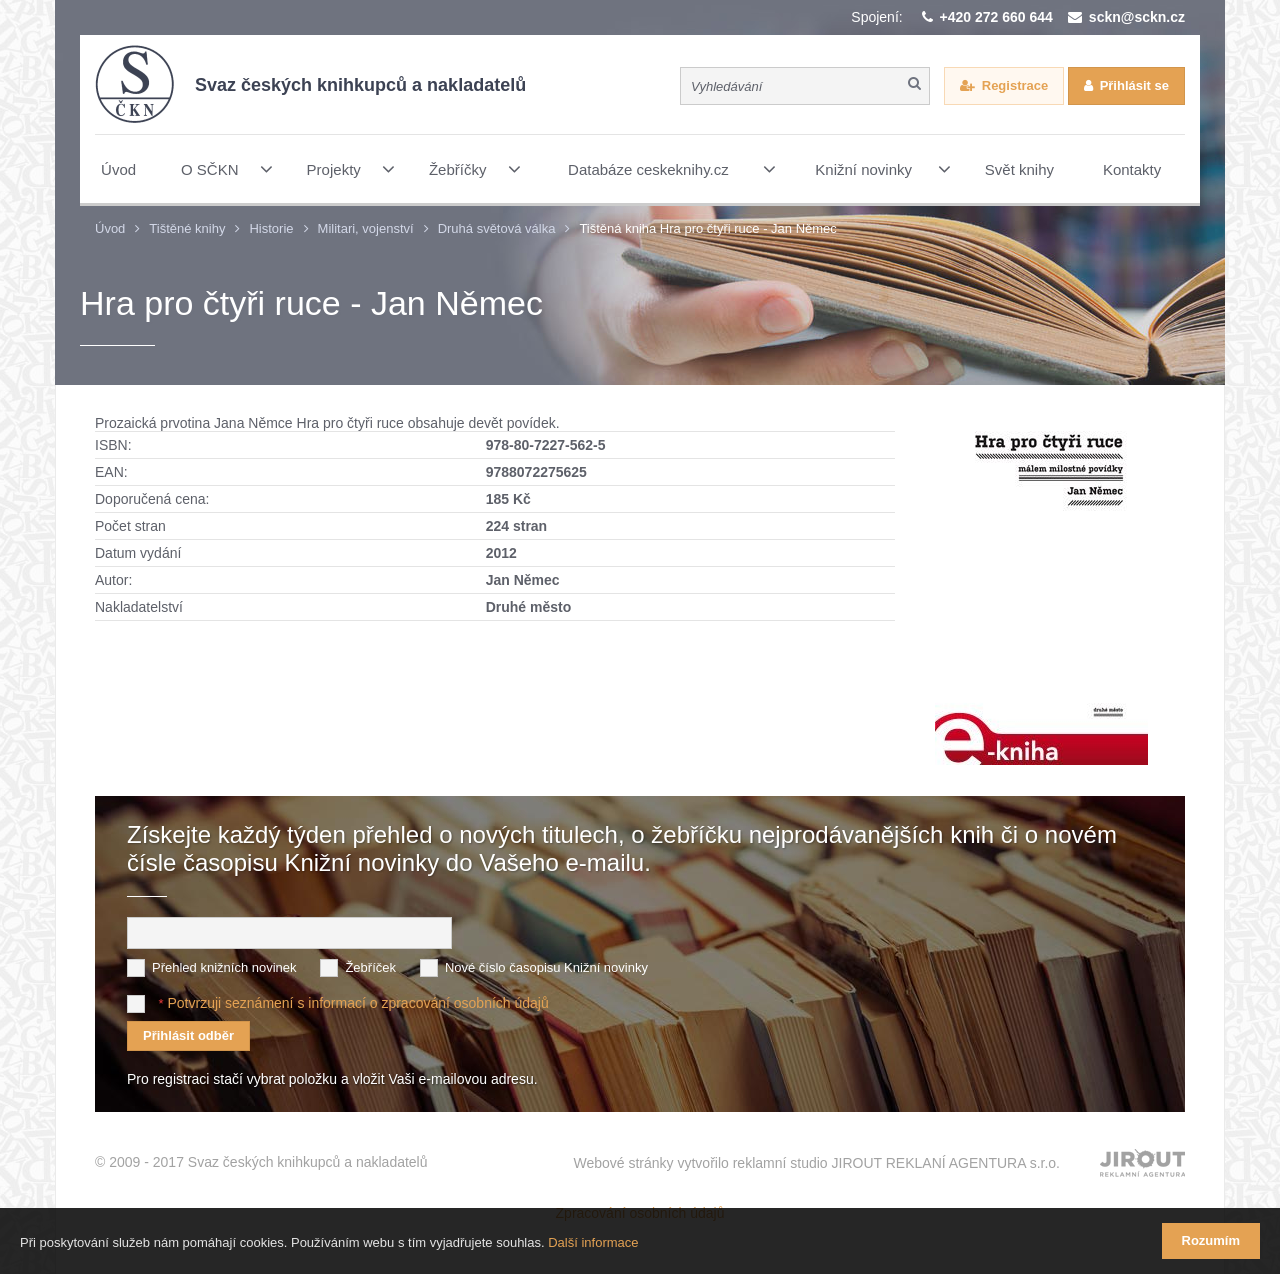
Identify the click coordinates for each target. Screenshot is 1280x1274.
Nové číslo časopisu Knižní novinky (546, 967)
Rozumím (1211, 1240)
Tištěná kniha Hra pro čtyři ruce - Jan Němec (707, 228)
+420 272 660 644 (996, 17)
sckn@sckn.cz (1137, 17)
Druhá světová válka (497, 228)
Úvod (110, 228)
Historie (271, 228)
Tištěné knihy (187, 228)
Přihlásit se (1134, 85)
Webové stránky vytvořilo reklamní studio (816, 1163)
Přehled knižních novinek (224, 967)
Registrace (1015, 85)
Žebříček (370, 967)
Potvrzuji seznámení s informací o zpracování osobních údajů (357, 1003)
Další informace (593, 1242)
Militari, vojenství (366, 228)
